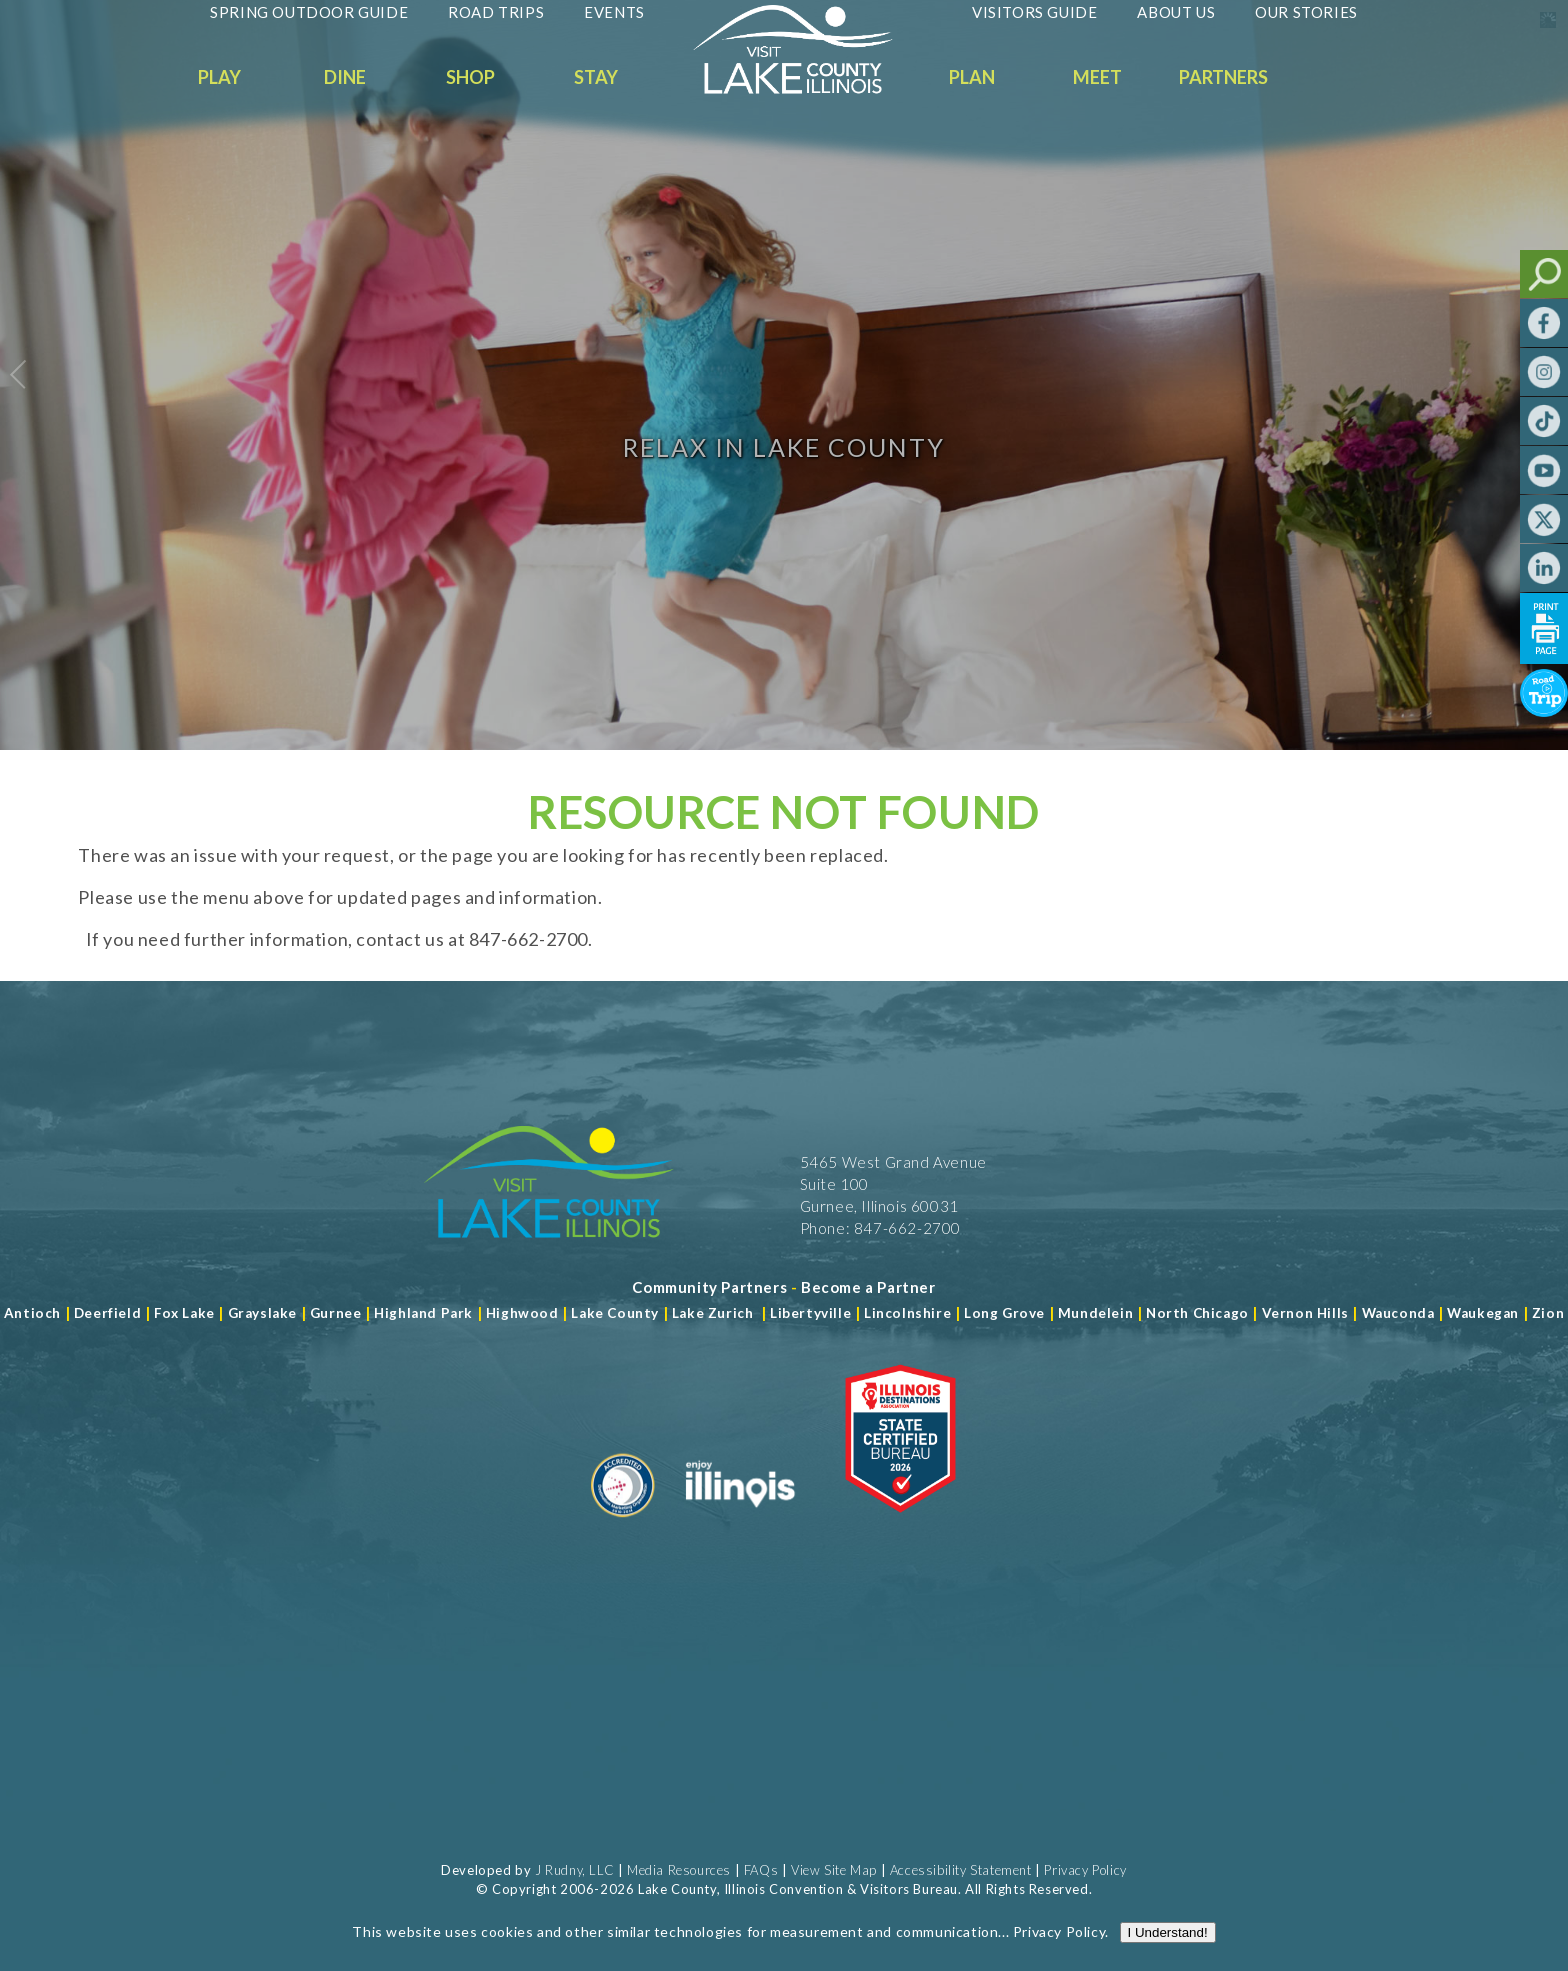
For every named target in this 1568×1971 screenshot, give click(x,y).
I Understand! (1168, 1949)
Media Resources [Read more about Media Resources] (679, 1870)
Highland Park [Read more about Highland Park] (423, 1313)
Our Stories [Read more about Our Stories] (1306, 12)
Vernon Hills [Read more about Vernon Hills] (1305, 1313)
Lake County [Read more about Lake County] (613, 1313)
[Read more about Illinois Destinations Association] (900, 1525)
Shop (470, 77)
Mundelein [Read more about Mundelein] (1095, 1313)
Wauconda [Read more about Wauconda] (1398, 1313)
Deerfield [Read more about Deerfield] (107, 1313)
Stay (596, 77)
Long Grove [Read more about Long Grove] (1004, 1313)
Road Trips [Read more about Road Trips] (496, 12)
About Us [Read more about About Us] (1176, 12)
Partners (1223, 77)
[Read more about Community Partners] (709, 1287)
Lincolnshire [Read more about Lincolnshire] (907, 1313)
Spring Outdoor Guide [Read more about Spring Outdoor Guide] (309, 12)
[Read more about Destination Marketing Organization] (623, 1525)
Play (219, 77)
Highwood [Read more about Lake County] (522, 1313)
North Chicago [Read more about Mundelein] (1197, 1313)
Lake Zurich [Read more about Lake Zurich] (713, 1313)
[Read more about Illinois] (740, 1525)
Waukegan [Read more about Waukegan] (1483, 1313)
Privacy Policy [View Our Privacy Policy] (1085, 1870)
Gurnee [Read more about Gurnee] (336, 1313)
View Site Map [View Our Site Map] (834, 1870)
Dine (345, 77)
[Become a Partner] (868, 1287)
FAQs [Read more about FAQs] (761, 1870)
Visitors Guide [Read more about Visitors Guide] (1034, 12)
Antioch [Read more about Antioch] (32, 1313)
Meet (1097, 77)
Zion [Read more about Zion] (1548, 1313)
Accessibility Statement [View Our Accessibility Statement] (961, 1870)
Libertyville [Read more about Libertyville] (810, 1313)
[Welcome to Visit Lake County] (808, 89)
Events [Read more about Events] (614, 12)
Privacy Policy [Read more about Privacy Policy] (1059, 1948)
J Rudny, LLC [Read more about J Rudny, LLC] (574, 1870)
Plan (972, 77)
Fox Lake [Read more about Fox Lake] (184, 1313)
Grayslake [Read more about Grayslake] (262, 1313)
